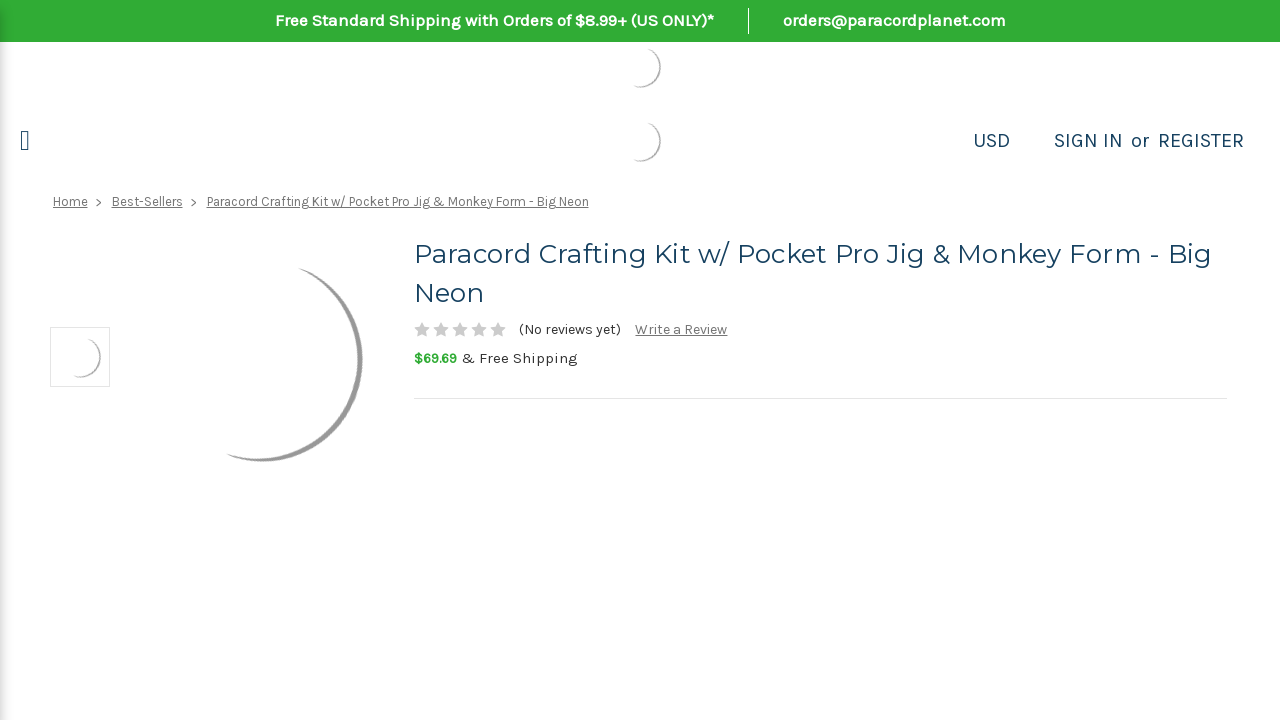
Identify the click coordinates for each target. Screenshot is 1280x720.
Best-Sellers (147, 201)
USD (991, 140)
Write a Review (681, 329)
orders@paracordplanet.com (894, 20)
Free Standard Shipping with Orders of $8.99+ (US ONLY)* (494, 20)
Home (70, 201)
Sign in (1088, 140)
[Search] (1032, 141)
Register (1201, 140)
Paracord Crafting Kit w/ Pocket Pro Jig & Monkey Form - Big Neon (398, 201)
